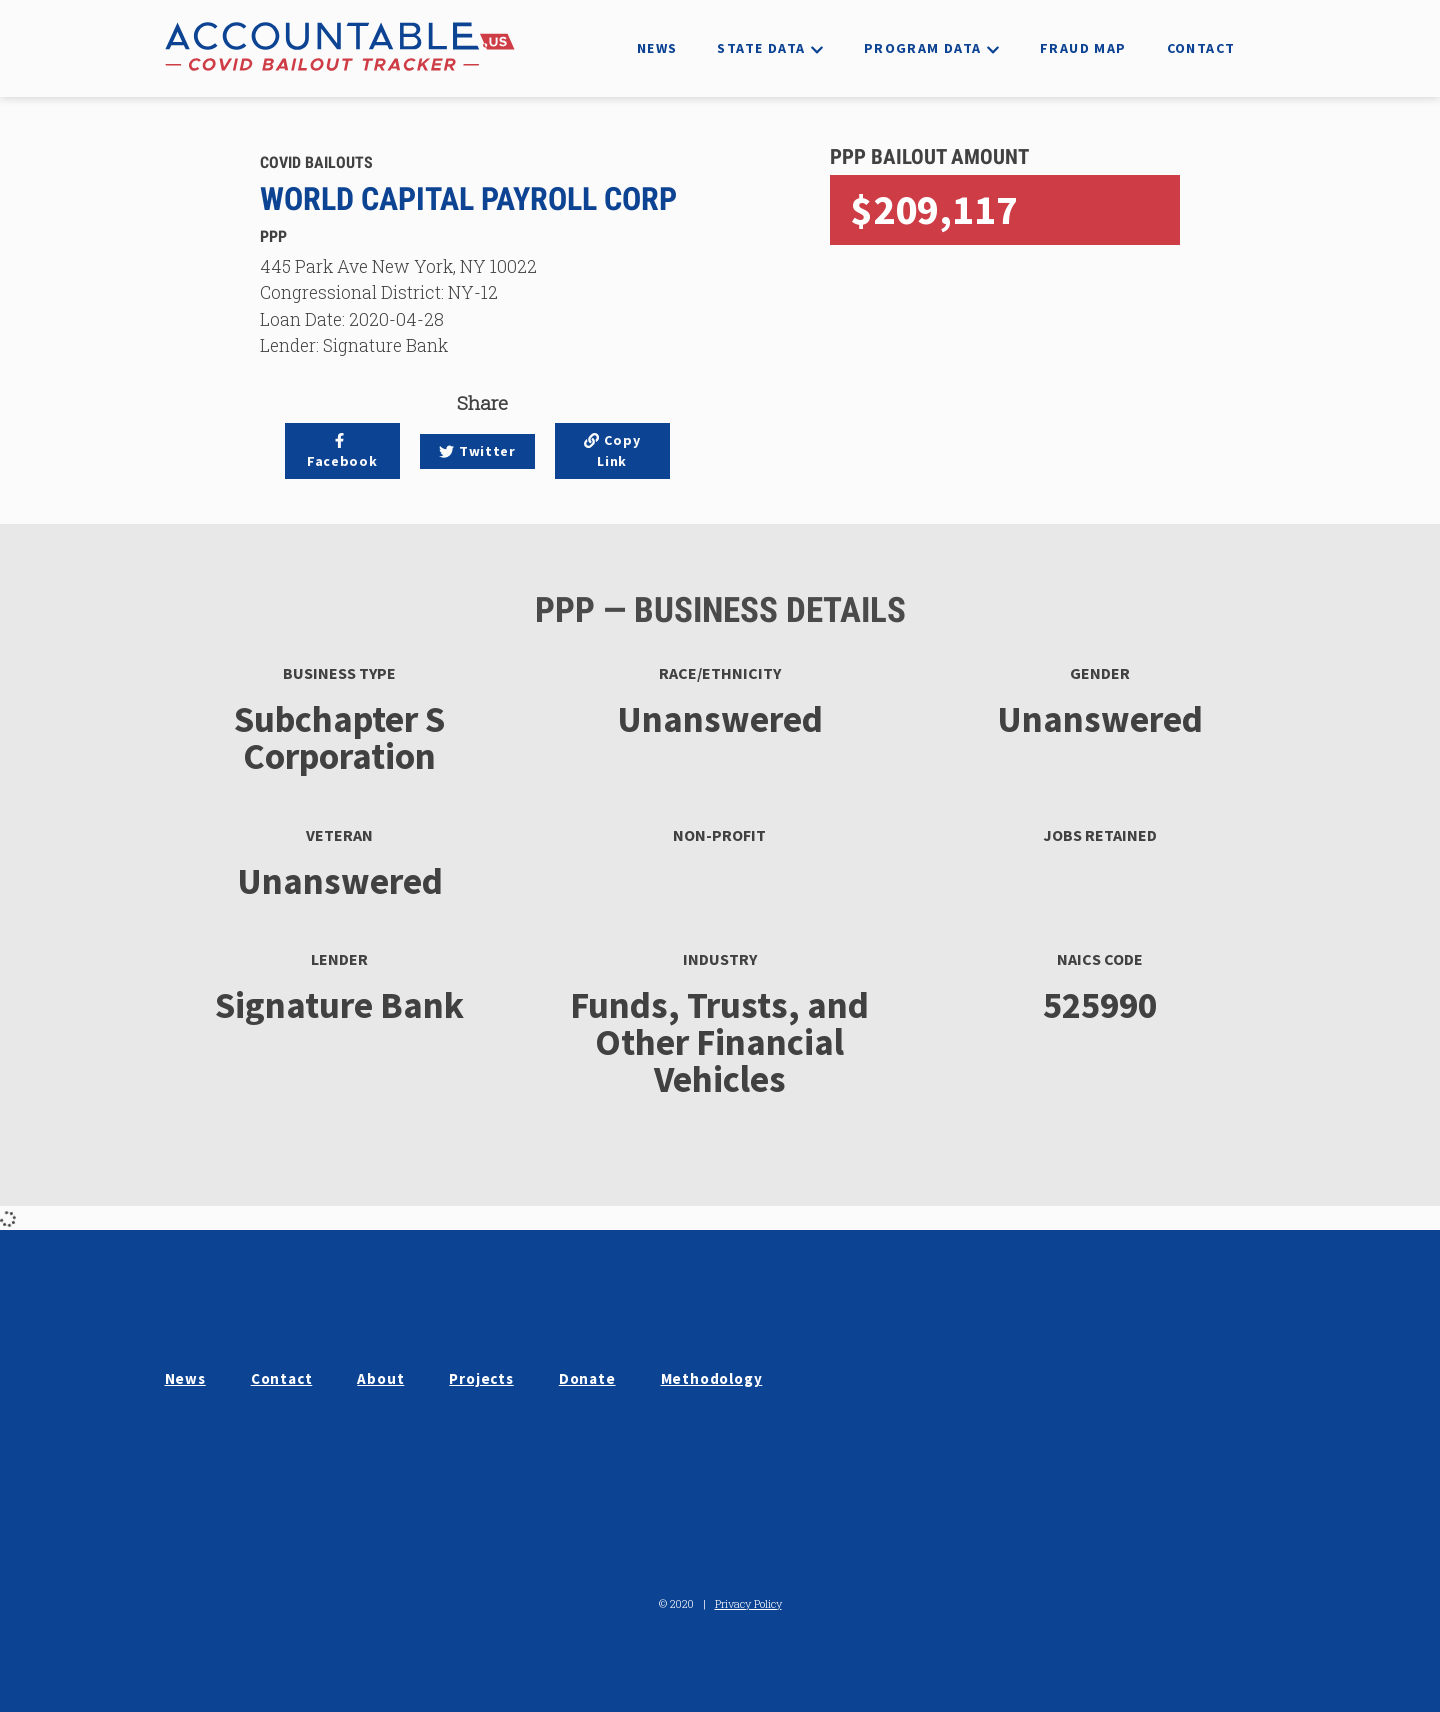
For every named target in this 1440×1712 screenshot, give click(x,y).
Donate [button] (587, 1378)
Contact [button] (282, 1378)
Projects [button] (481, 1378)
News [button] (185, 1378)
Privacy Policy (748, 1603)
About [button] (380, 1378)
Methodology (712, 1378)
